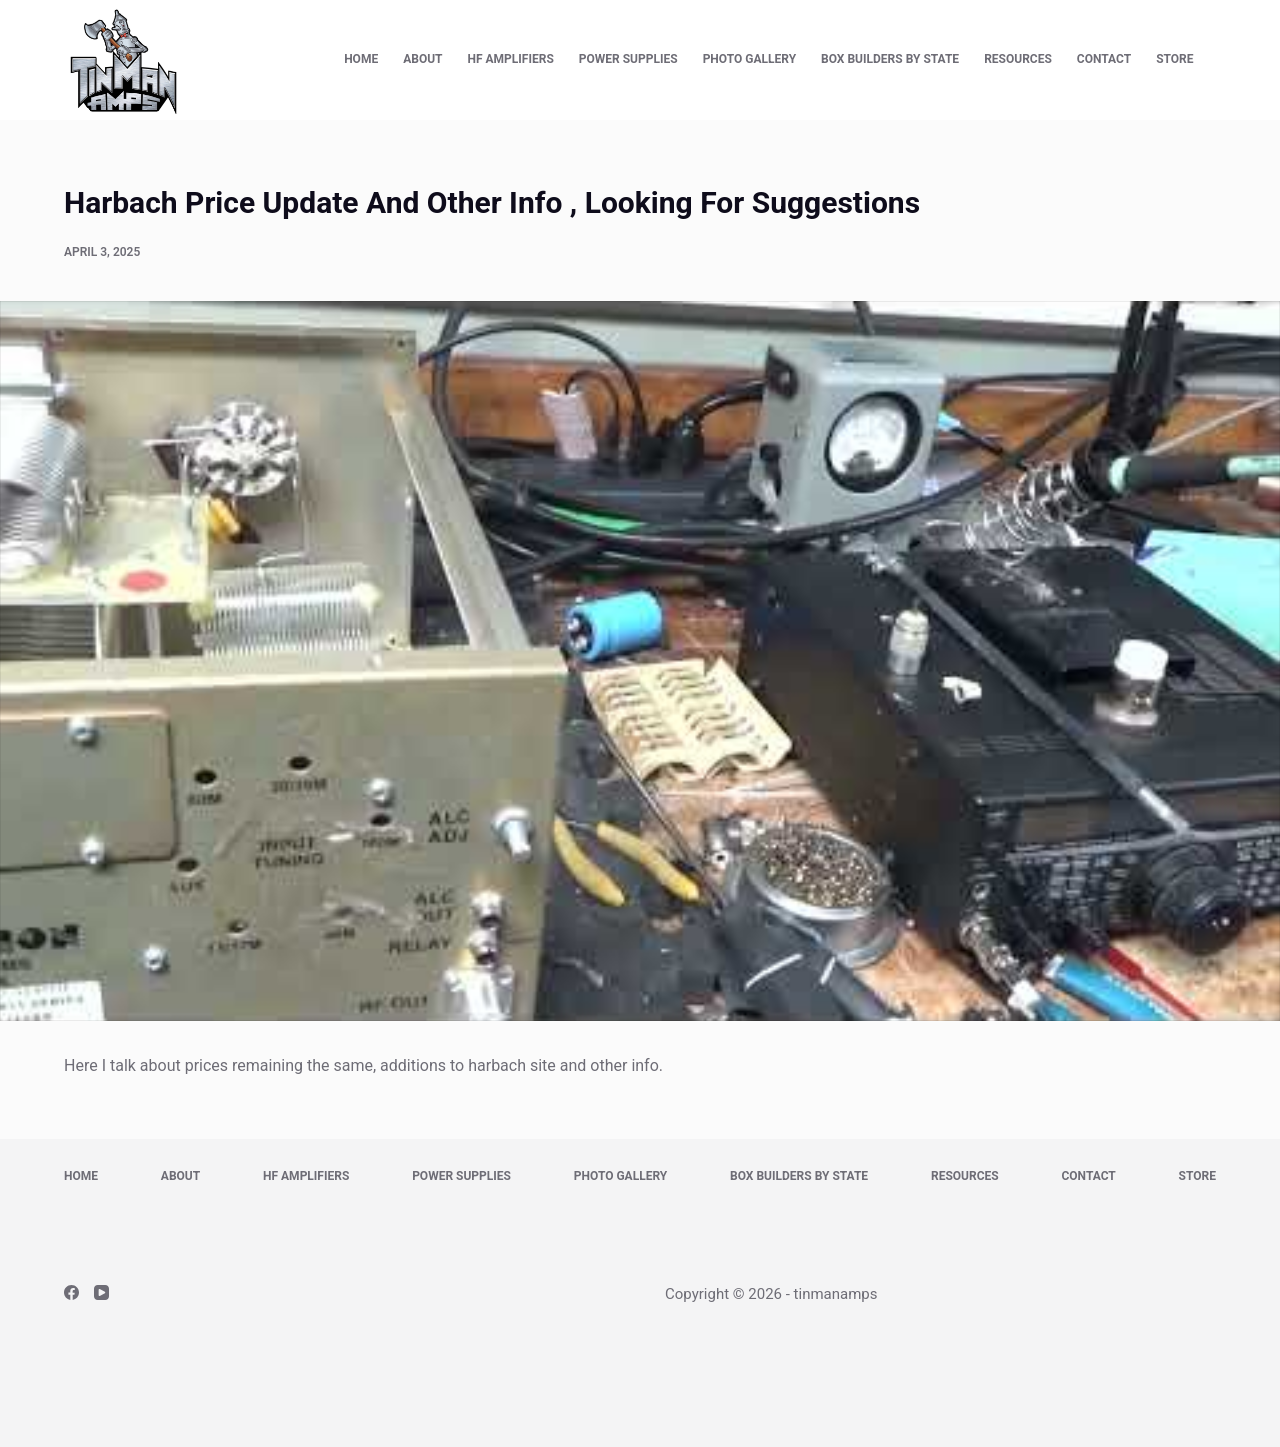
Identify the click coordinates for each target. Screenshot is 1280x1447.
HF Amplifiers (511, 59)
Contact (1104, 59)
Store (1174, 59)
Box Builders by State (890, 59)
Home (361, 59)
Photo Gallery (749, 59)
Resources (1018, 59)
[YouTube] (101, 1292)
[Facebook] (71, 1292)
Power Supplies (628, 59)
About (422, 59)
